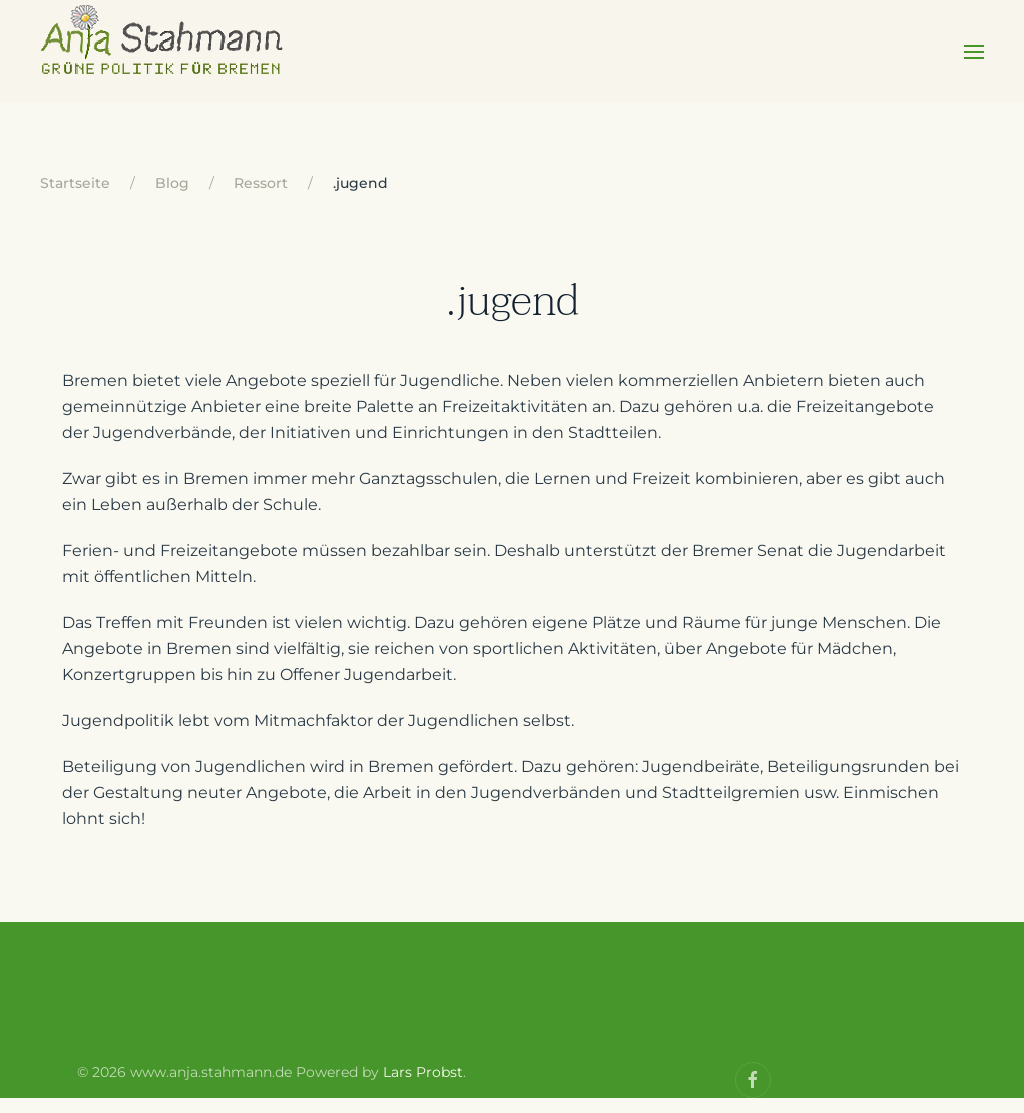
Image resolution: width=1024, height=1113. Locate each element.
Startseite (75, 198)
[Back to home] (163, 65)
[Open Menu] (974, 65)
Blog (172, 198)
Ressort (261, 198)
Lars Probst (423, 1087)
